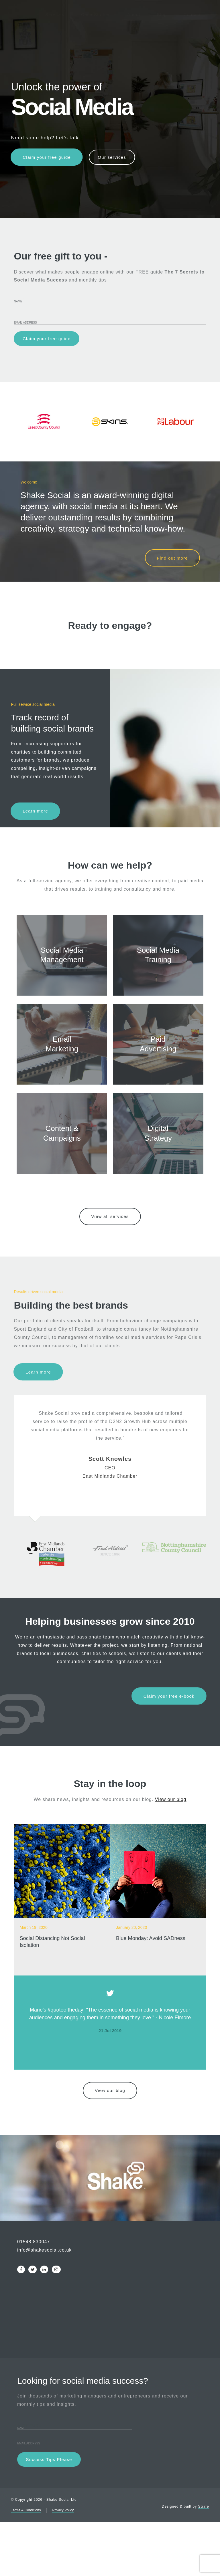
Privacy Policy (63, 2564)
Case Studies (96, 28)
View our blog (170, 1850)
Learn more (35, 814)
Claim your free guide (47, 157)
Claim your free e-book (168, 1747)
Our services (116, 157)
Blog (162, 28)
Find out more (171, 560)
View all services (110, 1267)
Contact (192, 28)
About (133, 28)
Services (54, 28)
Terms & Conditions (26, 2564)
